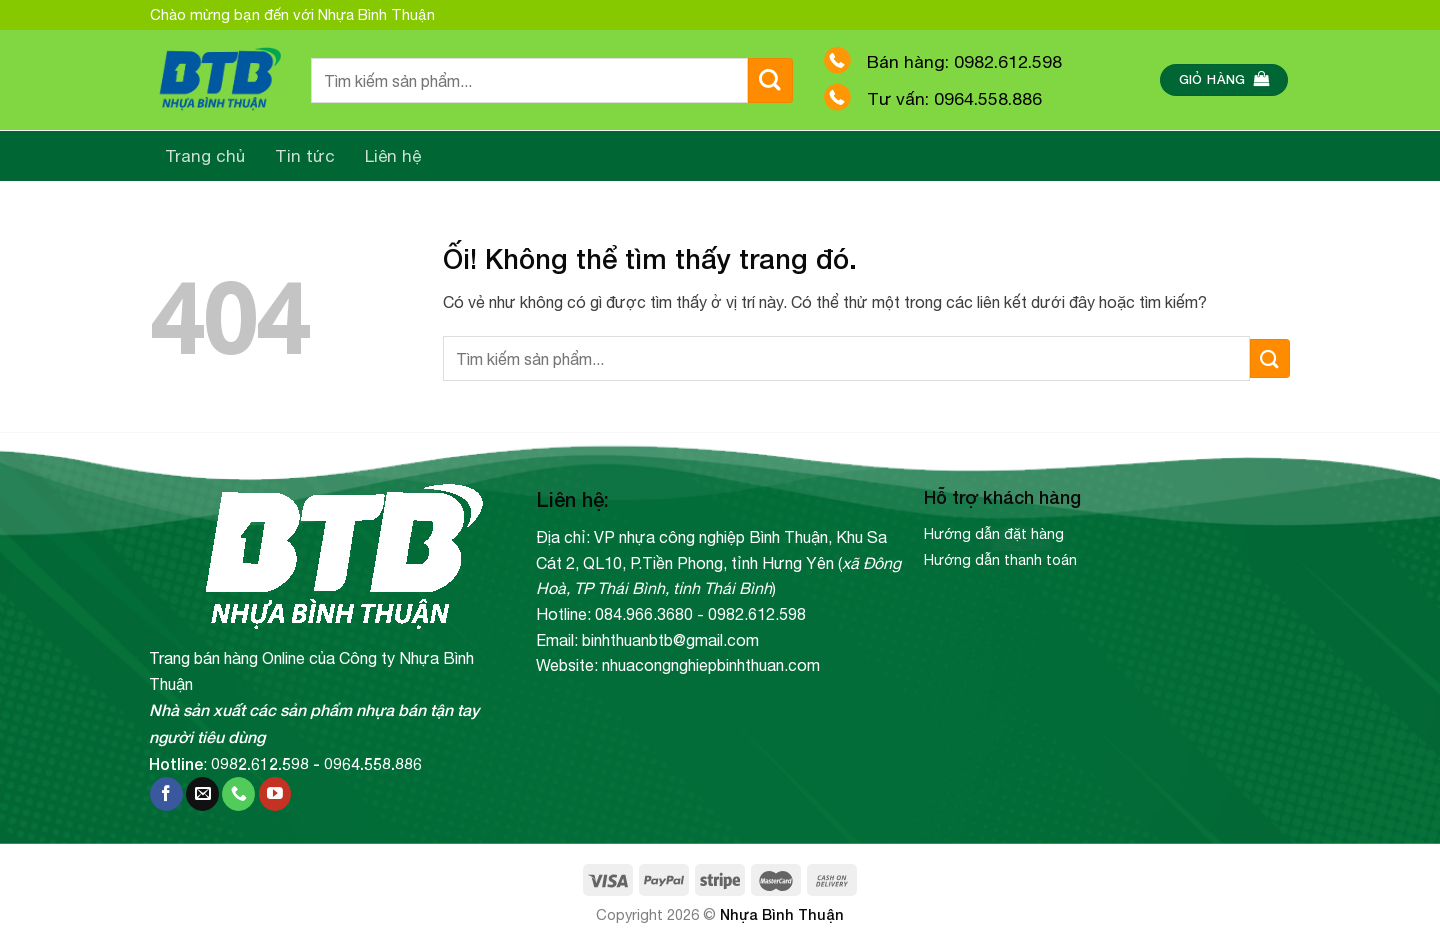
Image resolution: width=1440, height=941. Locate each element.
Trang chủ (205, 156)
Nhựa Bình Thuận (782, 914)
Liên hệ (393, 156)
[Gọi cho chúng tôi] (238, 794)
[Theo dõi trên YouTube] (275, 794)
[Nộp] (770, 80)
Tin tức (305, 156)
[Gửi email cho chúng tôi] (202, 794)
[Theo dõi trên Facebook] (166, 794)
